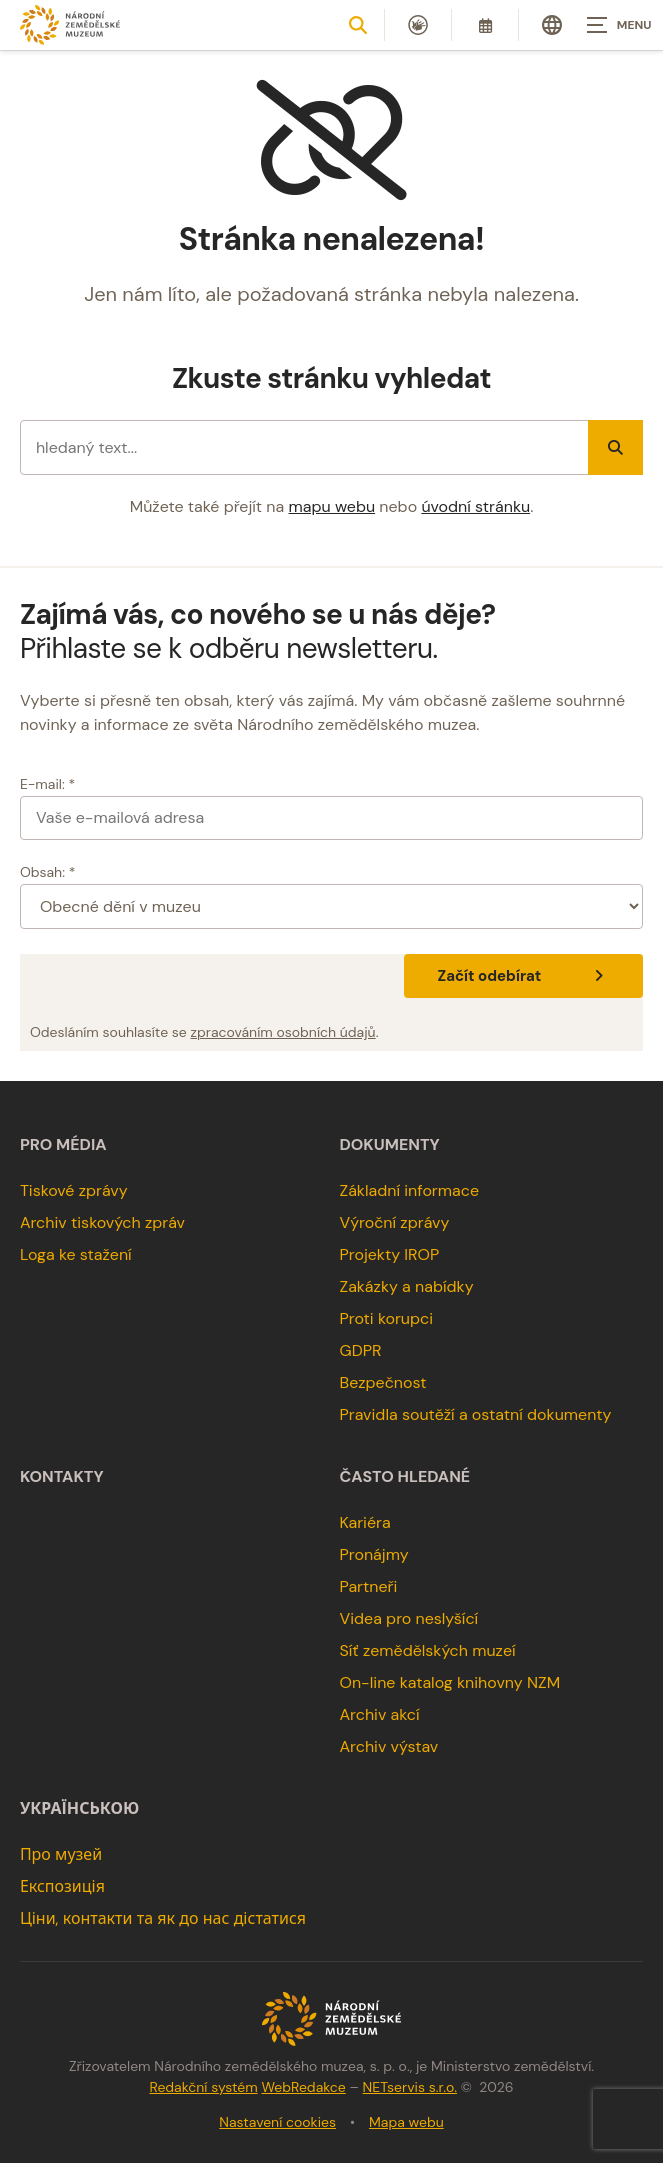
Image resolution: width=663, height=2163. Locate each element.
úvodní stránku (475, 506)
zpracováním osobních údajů (283, 1032)
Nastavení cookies (277, 2122)
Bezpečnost (383, 1382)
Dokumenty (390, 1145)
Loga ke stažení (76, 1254)
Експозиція (62, 1886)
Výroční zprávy (395, 1222)
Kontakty (62, 1477)
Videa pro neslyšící (409, 1618)
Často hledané (405, 1477)
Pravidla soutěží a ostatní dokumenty (476, 1414)
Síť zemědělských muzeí (428, 1650)
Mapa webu (406, 2122)
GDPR (361, 1350)
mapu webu (332, 506)
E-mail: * (47, 784)
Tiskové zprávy (74, 1190)
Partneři (369, 1586)
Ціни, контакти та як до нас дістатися (163, 1918)
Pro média (63, 1145)
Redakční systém (203, 2087)
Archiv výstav (389, 1746)
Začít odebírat (524, 976)
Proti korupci (387, 1318)
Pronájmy (374, 1554)
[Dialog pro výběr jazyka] (552, 25)
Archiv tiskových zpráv (102, 1222)
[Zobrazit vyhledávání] (358, 25)
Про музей (61, 1854)
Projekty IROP (390, 1254)
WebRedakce (303, 2087)
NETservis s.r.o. (410, 2087)
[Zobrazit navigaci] (613, 25)
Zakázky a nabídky (407, 1286)
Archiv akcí (380, 1714)
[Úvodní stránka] (70, 24)
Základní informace (410, 1190)
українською (79, 1809)
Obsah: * (48, 872)
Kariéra (365, 1522)
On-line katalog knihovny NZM (450, 1682)
